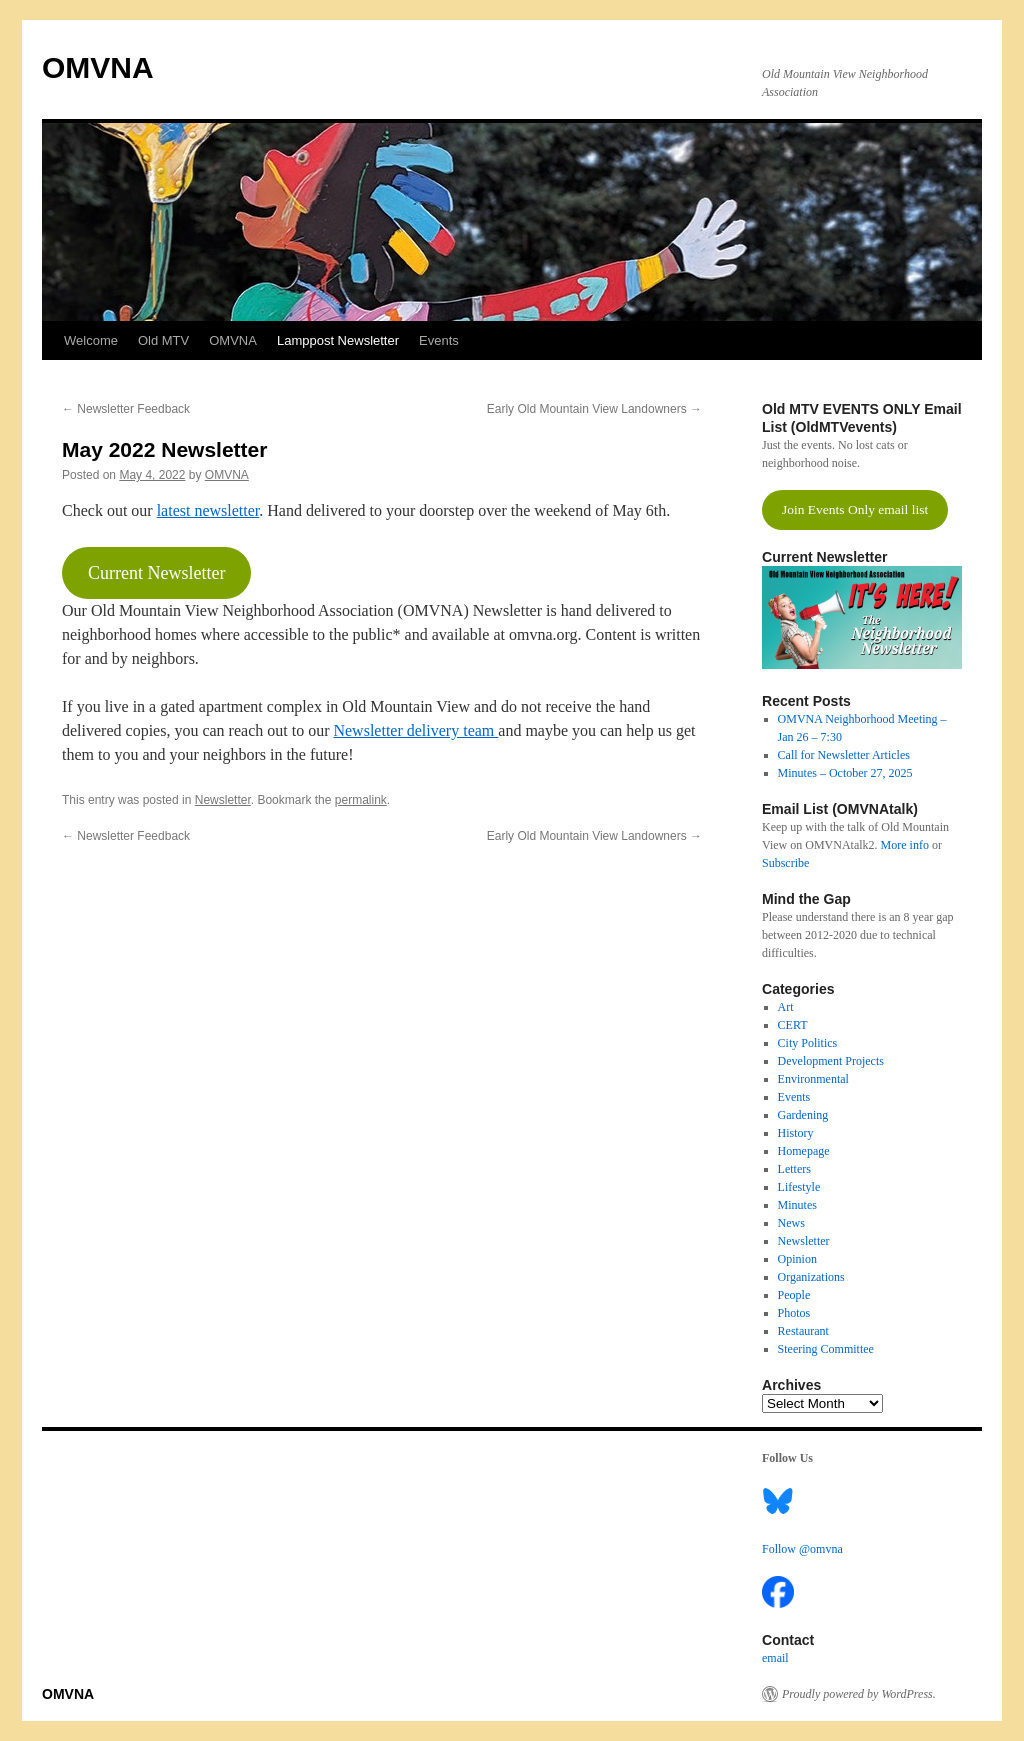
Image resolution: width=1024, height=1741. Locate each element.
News (791, 1223)
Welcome (91, 340)
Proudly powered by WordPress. (859, 1694)
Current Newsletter (156, 573)
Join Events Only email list (855, 509)
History (796, 1133)
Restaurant (803, 1331)
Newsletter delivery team (415, 730)
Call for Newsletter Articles (844, 755)
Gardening (803, 1115)
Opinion (797, 1259)
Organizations (811, 1277)
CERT (793, 1025)
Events (439, 340)
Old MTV (163, 340)
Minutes (797, 1205)
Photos (794, 1313)
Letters (794, 1169)
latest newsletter (208, 510)
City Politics (808, 1043)
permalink (361, 800)
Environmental (813, 1079)
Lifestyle (799, 1187)
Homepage (804, 1151)
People (794, 1295)
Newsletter (223, 800)
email (775, 1658)
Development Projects (831, 1061)
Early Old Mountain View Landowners (594, 409)
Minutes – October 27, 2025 (845, 773)
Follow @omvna (802, 1549)
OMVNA (98, 67)
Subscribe (785, 863)
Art (786, 1007)
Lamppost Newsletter (338, 340)
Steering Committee (826, 1349)
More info (905, 845)
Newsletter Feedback (126, 409)
